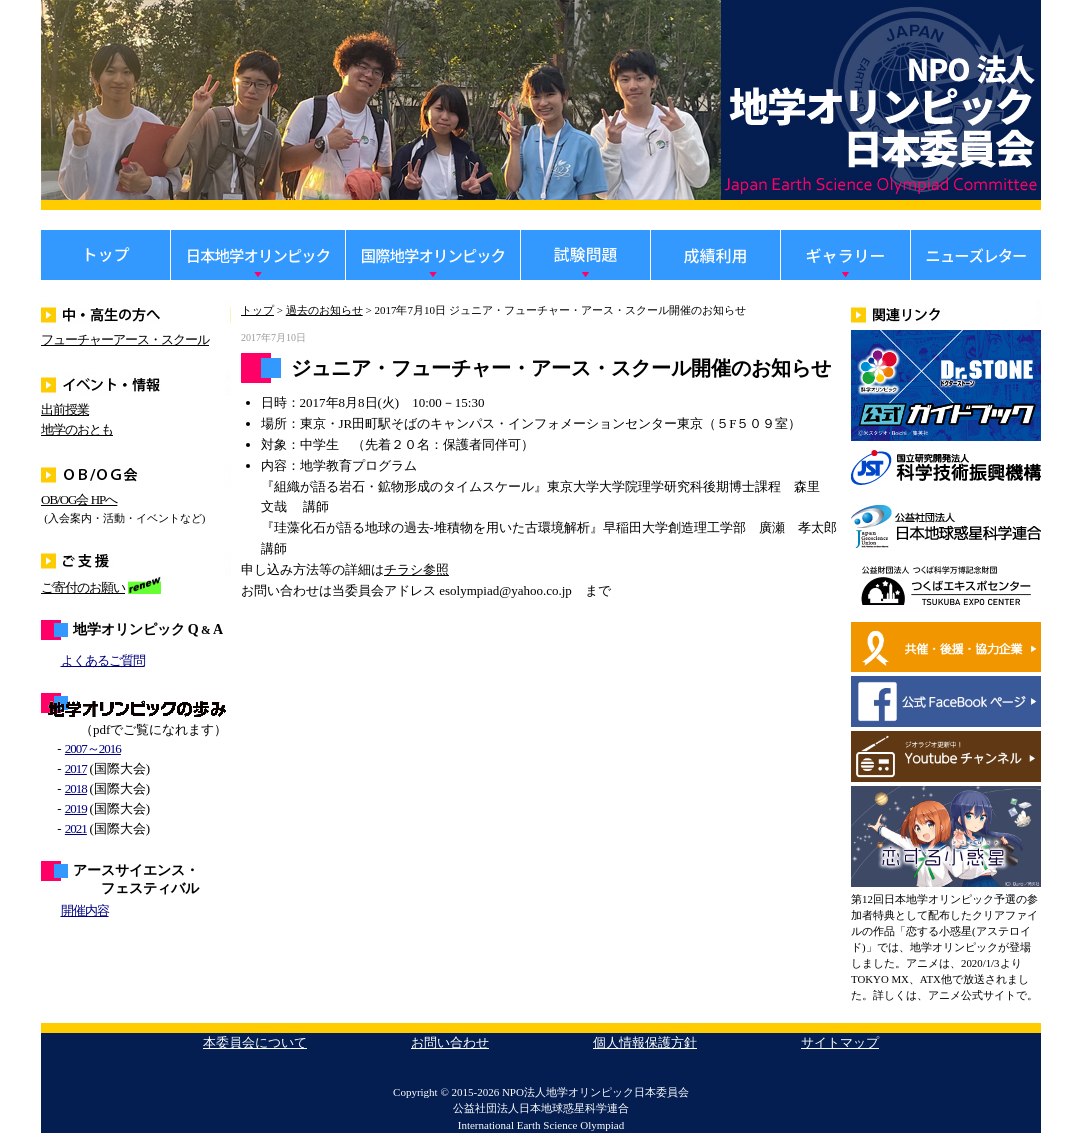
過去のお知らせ (324, 310)
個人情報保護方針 (645, 1042)
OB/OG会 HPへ (79, 499)
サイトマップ (840, 1042)
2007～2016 (93, 748)
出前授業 (65, 409)
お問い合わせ (450, 1042)
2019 (76, 808)
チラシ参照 (416, 569)
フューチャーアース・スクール (125, 339)
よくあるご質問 (103, 660)
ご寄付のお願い (83, 587)
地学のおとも (77, 429)
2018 (76, 788)
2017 (76, 768)
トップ (257, 310)
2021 (76, 828)
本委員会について (255, 1042)
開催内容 (85, 910)
